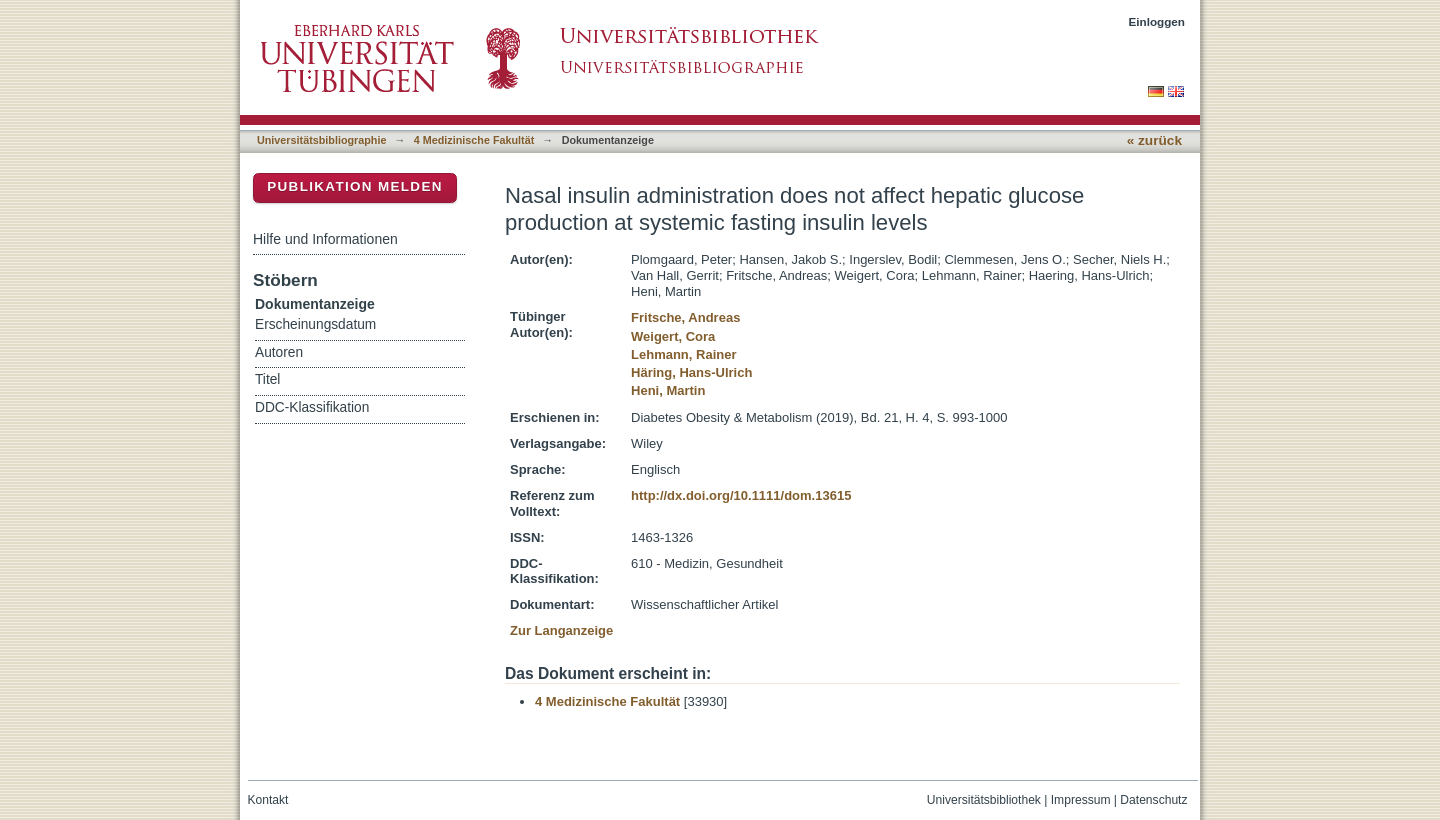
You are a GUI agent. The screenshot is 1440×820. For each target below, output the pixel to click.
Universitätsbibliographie (321, 140)
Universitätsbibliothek (984, 800)
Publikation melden (355, 186)
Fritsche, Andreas (685, 317)
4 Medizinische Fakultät (474, 140)
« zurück (1154, 140)
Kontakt (268, 800)
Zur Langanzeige (561, 630)
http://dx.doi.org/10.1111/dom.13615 (741, 495)
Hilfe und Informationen (325, 239)
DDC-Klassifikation (312, 407)
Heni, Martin (668, 390)
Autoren (279, 352)
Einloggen (1157, 21)
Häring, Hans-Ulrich (691, 372)
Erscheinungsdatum (315, 324)
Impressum (1081, 800)
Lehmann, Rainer (683, 354)
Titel (267, 379)
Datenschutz (1153, 800)
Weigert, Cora (673, 336)
